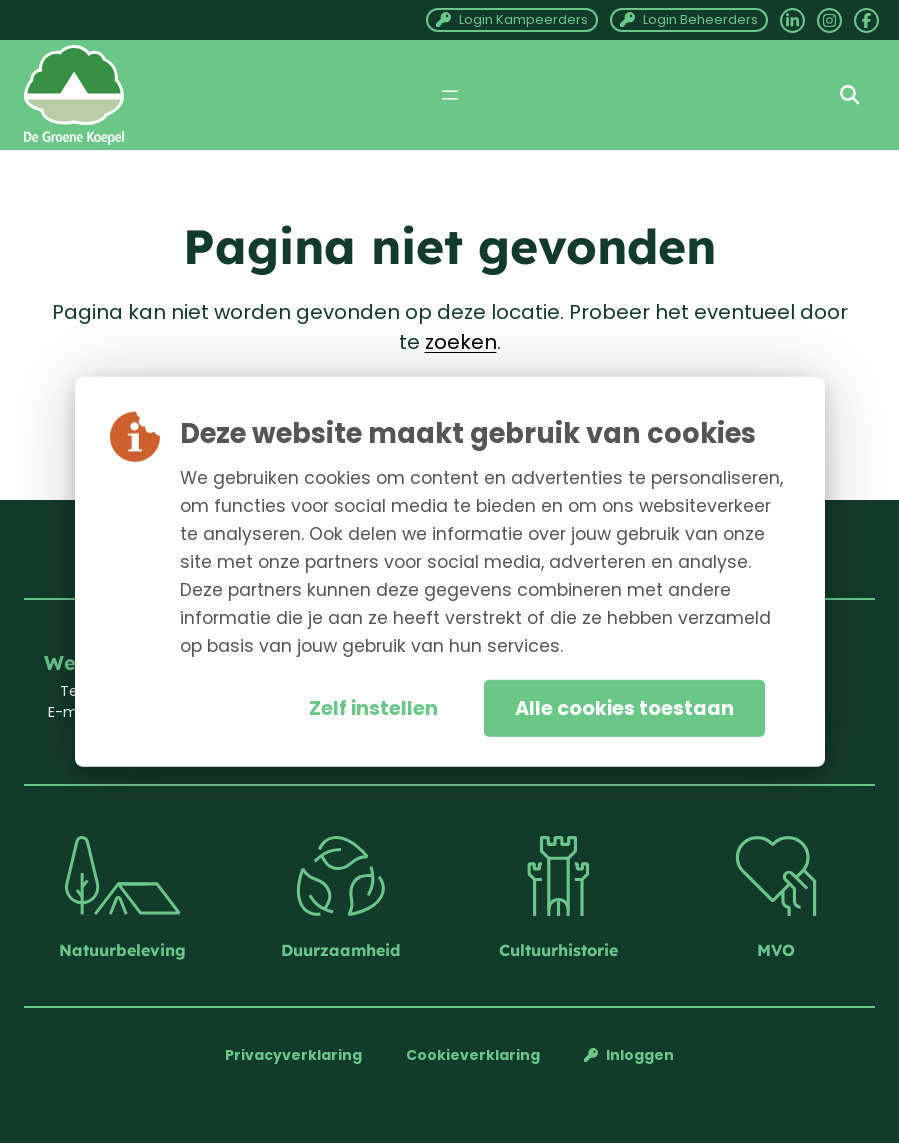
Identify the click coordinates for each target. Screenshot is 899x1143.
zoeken (461, 342)
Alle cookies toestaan (624, 708)
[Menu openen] (450, 95)
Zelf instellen (373, 708)
